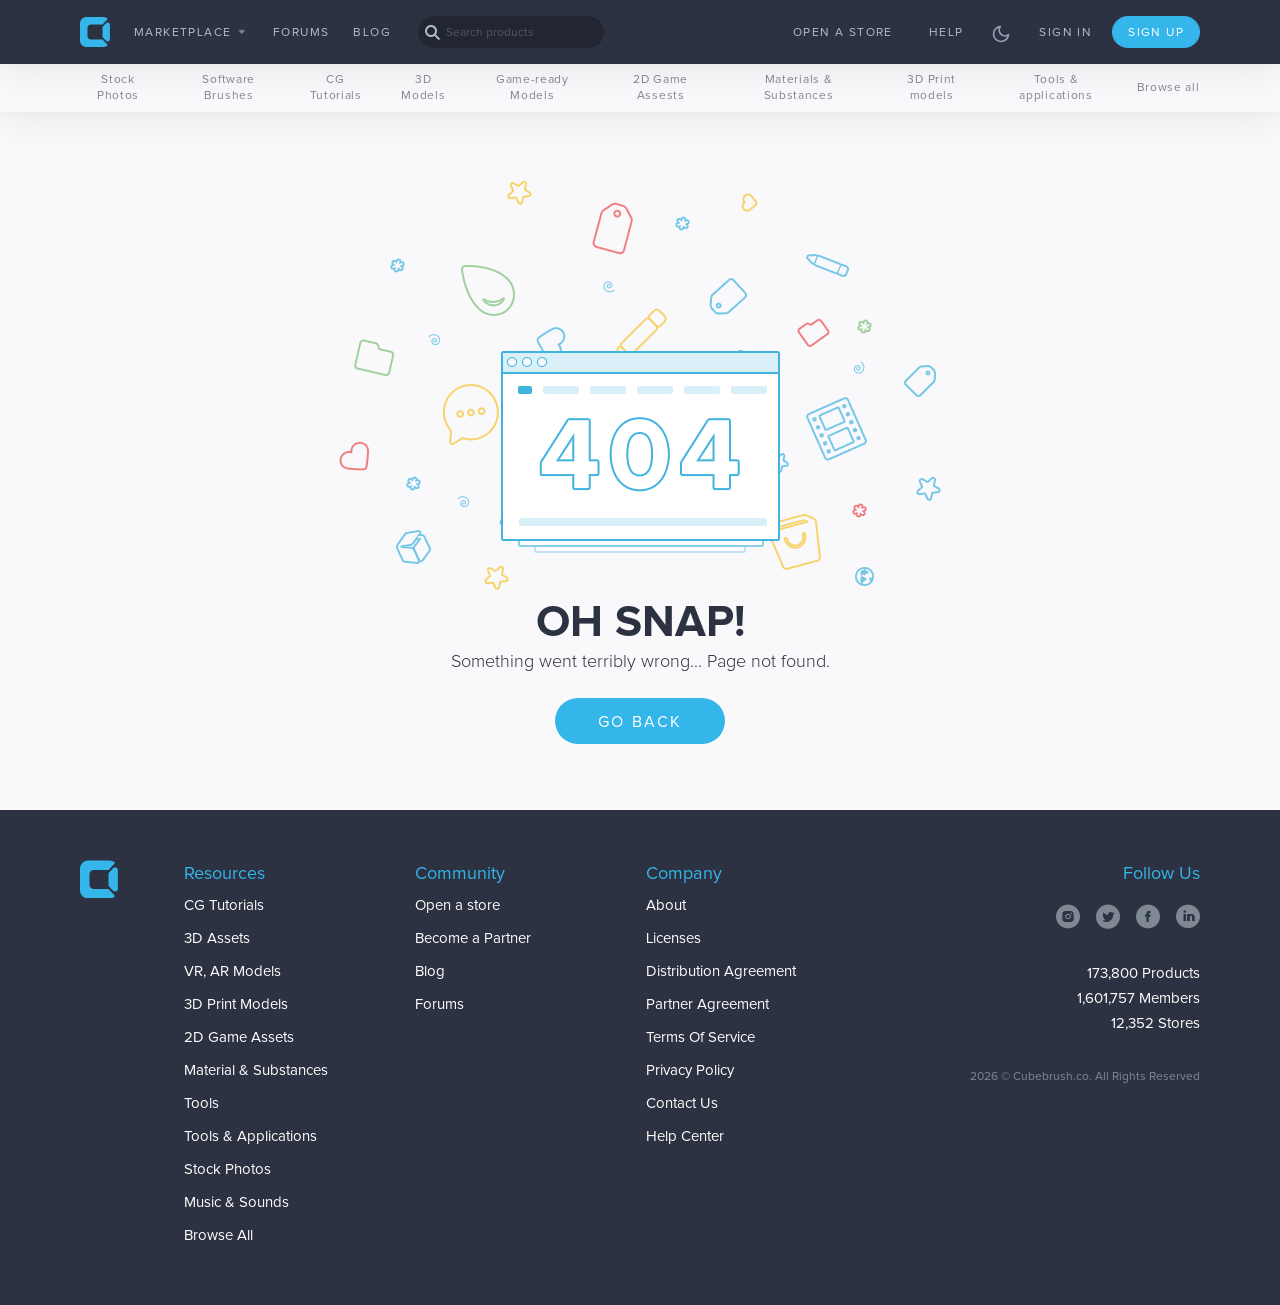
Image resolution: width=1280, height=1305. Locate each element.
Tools (201, 1103)
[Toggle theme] (1001, 34)
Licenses (673, 938)
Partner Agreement (707, 1004)
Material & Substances (256, 1070)
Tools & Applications (250, 1136)
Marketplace (189, 33)
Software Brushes (228, 88)
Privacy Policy (690, 1070)
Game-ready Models (532, 88)
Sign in (1065, 33)
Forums (301, 33)
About (666, 905)
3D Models (423, 88)
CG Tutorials (336, 88)
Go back (640, 722)
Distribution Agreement (721, 971)
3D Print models (931, 88)
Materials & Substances (799, 88)
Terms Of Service (700, 1037)
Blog (372, 33)
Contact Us (682, 1103)
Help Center (685, 1136)
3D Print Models (236, 1004)
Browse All (218, 1235)
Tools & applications (1055, 88)
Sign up (1156, 33)
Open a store (843, 33)
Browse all (1168, 88)
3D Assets (217, 938)
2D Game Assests (660, 88)
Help (946, 33)
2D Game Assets (239, 1037)
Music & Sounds (236, 1202)
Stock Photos (118, 88)
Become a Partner (473, 938)
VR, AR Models (232, 971)
